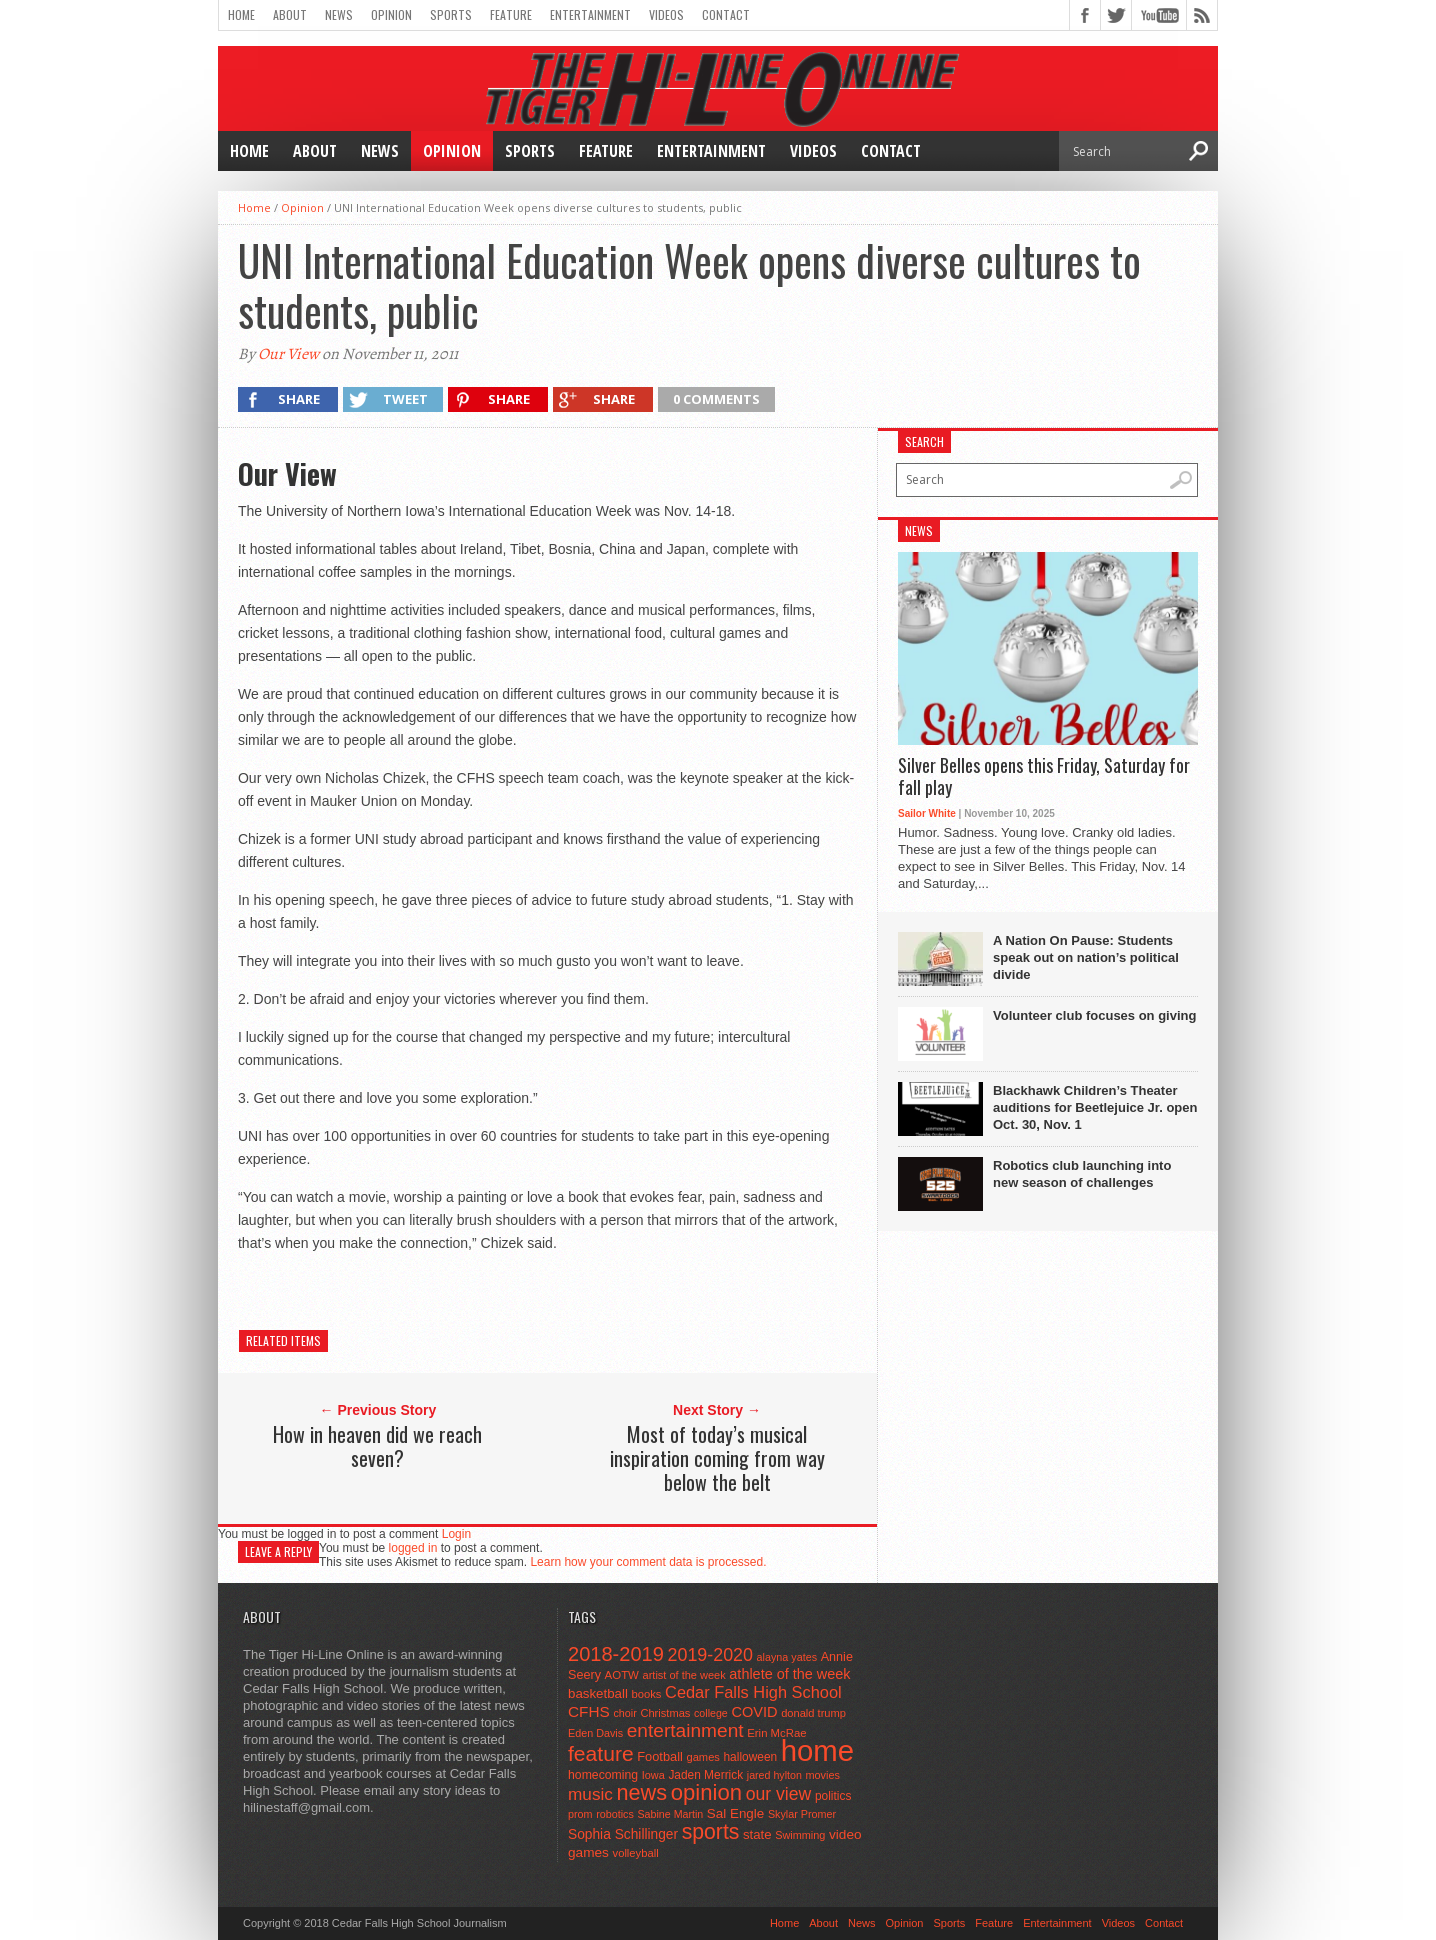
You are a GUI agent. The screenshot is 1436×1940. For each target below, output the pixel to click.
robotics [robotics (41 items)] (615, 1814)
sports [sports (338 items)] (711, 1831)
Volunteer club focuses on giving (1094, 1015)
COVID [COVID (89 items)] (754, 1712)
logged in (413, 1548)
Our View (288, 354)
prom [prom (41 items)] (580, 1814)
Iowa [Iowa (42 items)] (653, 1775)
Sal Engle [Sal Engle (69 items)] (735, 1813)
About (290, 14)
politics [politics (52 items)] (833, 1796)
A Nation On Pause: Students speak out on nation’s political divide (1086, 957)
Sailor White (927, 813)
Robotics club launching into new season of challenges (1082, 1174)
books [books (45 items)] (647, 1694)
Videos (666, 14)
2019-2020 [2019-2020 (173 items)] (710, 1655)
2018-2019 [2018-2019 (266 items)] (616, 1654)
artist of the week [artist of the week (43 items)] (684, 1675)
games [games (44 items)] (703, 1757)
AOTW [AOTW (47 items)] (622, 1675)
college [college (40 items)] (711, 1713)
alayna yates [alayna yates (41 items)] (787, 1657)
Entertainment (590, 14)
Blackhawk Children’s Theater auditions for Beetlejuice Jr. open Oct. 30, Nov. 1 (1095, 1107)
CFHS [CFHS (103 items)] (589, 1711)
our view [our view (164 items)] (779, 1794)
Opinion (391, 14)
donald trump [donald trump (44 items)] (813, 1713)
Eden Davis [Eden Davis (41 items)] (595, 1733)
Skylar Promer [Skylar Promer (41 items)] (802, 1814)
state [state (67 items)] (757, 1834)
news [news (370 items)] (642, 1792)
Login (456, 1534)
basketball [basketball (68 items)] (598, 1693)
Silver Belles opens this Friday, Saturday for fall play (1044, 776)
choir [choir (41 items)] (624, 1713)
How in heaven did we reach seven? (377, 1446)
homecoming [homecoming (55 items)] (603, 1775)
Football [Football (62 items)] (660, 1756)
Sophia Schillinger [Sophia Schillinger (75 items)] (623, 1834)
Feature (511, 14)
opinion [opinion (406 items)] (706, 1792)
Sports (451, 14)
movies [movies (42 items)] (823, 1775)
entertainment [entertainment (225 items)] (685, 1730)
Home (241, 14)
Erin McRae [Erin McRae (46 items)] (776, 1733)
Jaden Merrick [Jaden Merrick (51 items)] (705, 1775)
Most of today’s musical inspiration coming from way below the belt (717, 1458)
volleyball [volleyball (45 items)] (636, 1853)
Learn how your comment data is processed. (648, 1562)
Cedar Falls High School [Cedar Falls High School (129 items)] (753, 1692)
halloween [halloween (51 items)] (751, 1757)
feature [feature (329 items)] (601, 1753)
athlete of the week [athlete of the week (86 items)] (789, 1674)
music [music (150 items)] (590, 1794)
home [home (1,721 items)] (817, 1750)
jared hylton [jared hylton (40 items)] (774, 1775)
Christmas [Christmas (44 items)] (665, 1713)
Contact (726, 14)
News (339, 14)
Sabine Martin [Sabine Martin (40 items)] (670, 1814)
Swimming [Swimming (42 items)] (800, 1835)
